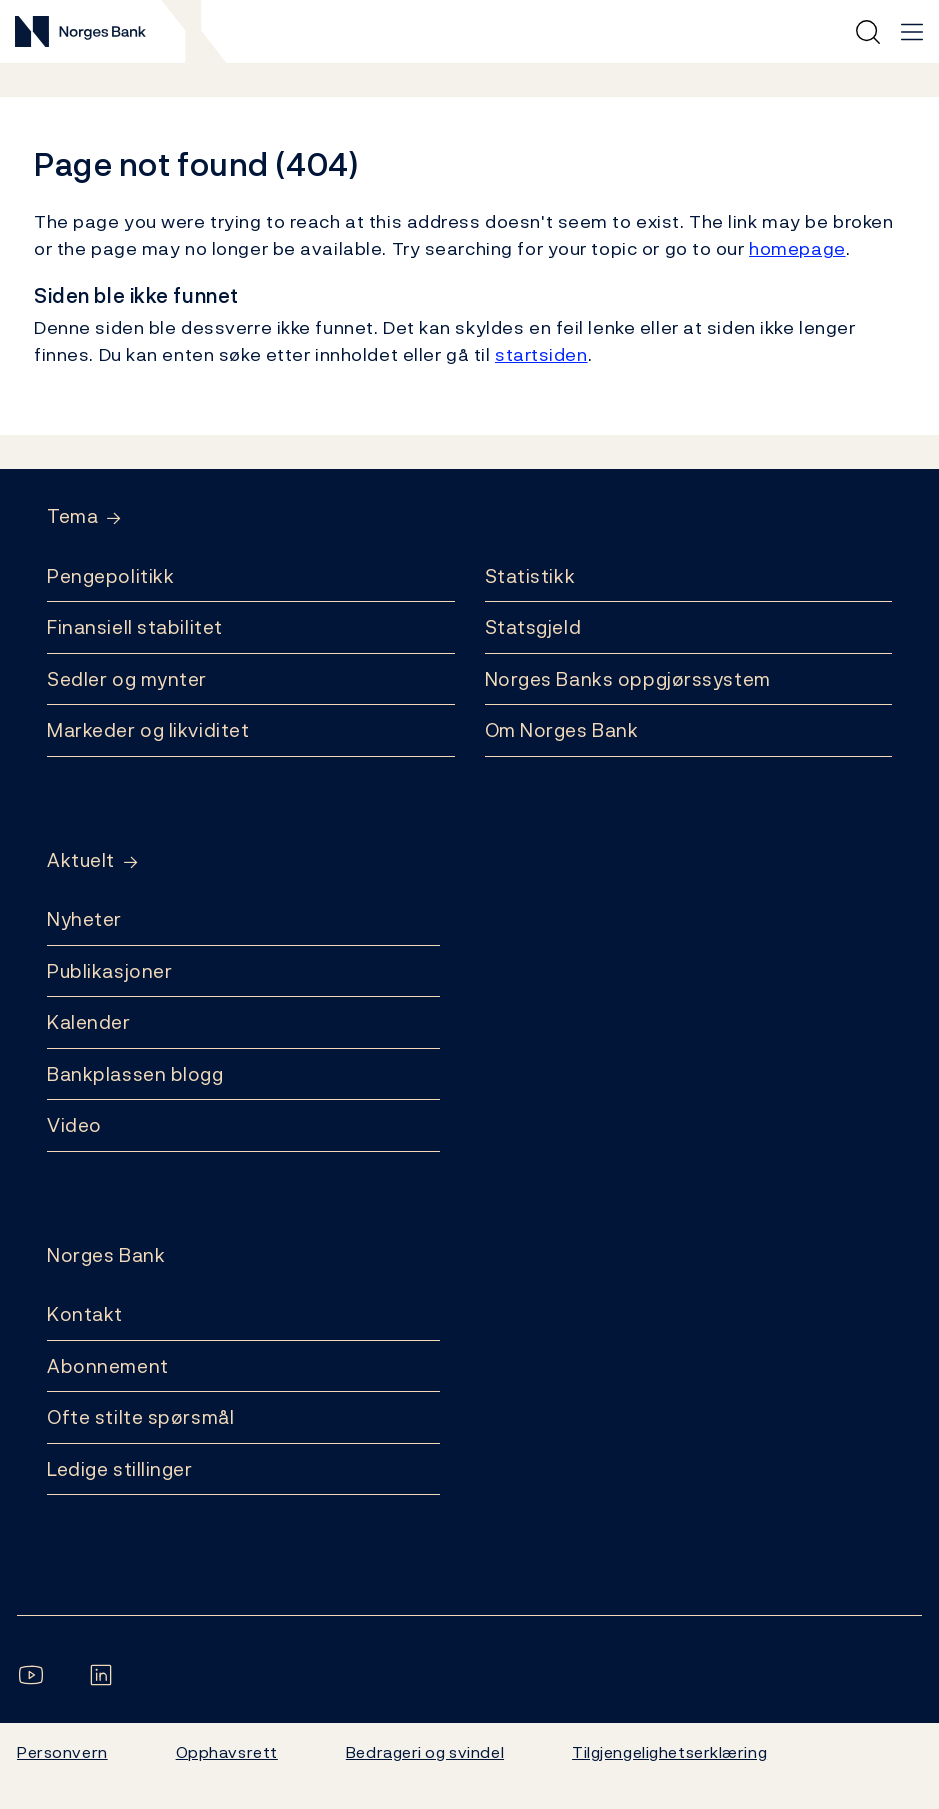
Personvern (62, 1752)
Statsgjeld (533, 627)
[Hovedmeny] (912, 32)
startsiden (541, 354)
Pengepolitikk (110, 576)
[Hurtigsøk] (868, 32)
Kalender (89, 1022)
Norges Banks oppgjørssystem (628, 679)
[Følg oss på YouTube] (35, 1675)
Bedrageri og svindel (425, 1752)
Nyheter (84, 919)
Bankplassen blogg (135, 1074)
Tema (72, 516)
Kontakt (85, 1314)
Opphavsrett (227, 1752)
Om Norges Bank (562, 730)
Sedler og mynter (127, 679)
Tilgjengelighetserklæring (669, 1752)
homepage (797, 248)
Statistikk (530, 576)
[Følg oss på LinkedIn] (105, 1675)
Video (74, 1125)
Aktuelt (81, 860)
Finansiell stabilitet (135, 627)
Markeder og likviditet (148, 730)
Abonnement (108, 1366)
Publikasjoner (109, 971)
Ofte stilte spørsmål (140, 1417)
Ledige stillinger (120, 1469)
